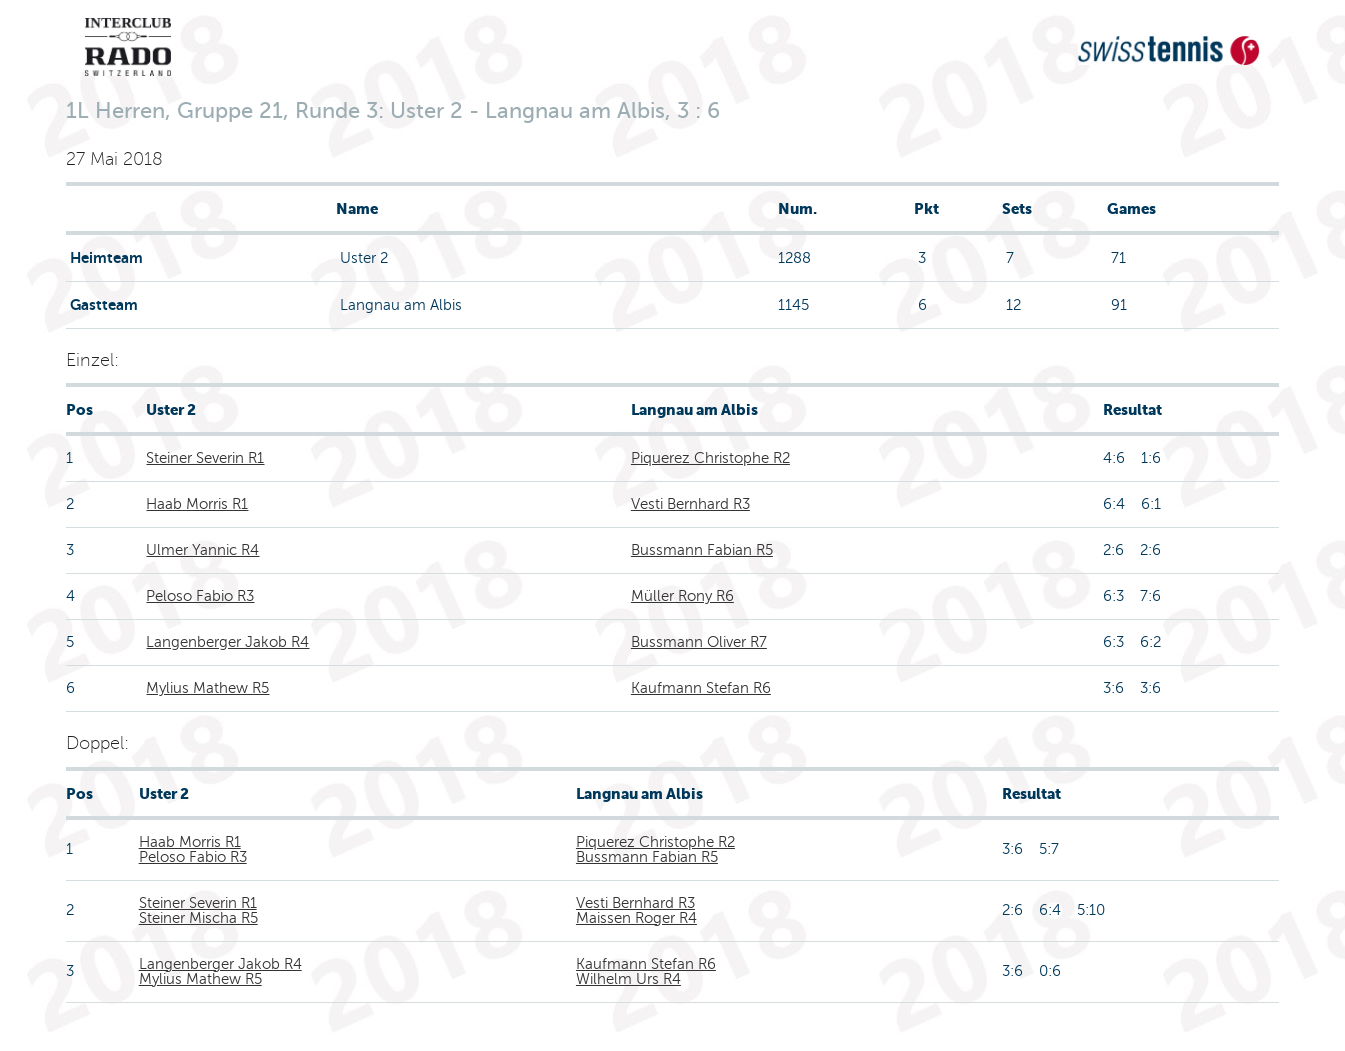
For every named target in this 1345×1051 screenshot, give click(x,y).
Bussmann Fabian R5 (702, 550)
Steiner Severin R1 (205, 458)
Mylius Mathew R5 (207, 688)
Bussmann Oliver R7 (699, 642)
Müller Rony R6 (682, 596)
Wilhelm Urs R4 (628, 979)
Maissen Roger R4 (636, 918)
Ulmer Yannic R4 (202, 550)
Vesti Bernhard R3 (690, 504)
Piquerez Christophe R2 (710, 458)
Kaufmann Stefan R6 (701, 688)
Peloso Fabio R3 (200, 596)
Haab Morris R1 (197, 504)
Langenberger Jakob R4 (227, 642)
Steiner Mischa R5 (198, 918)
